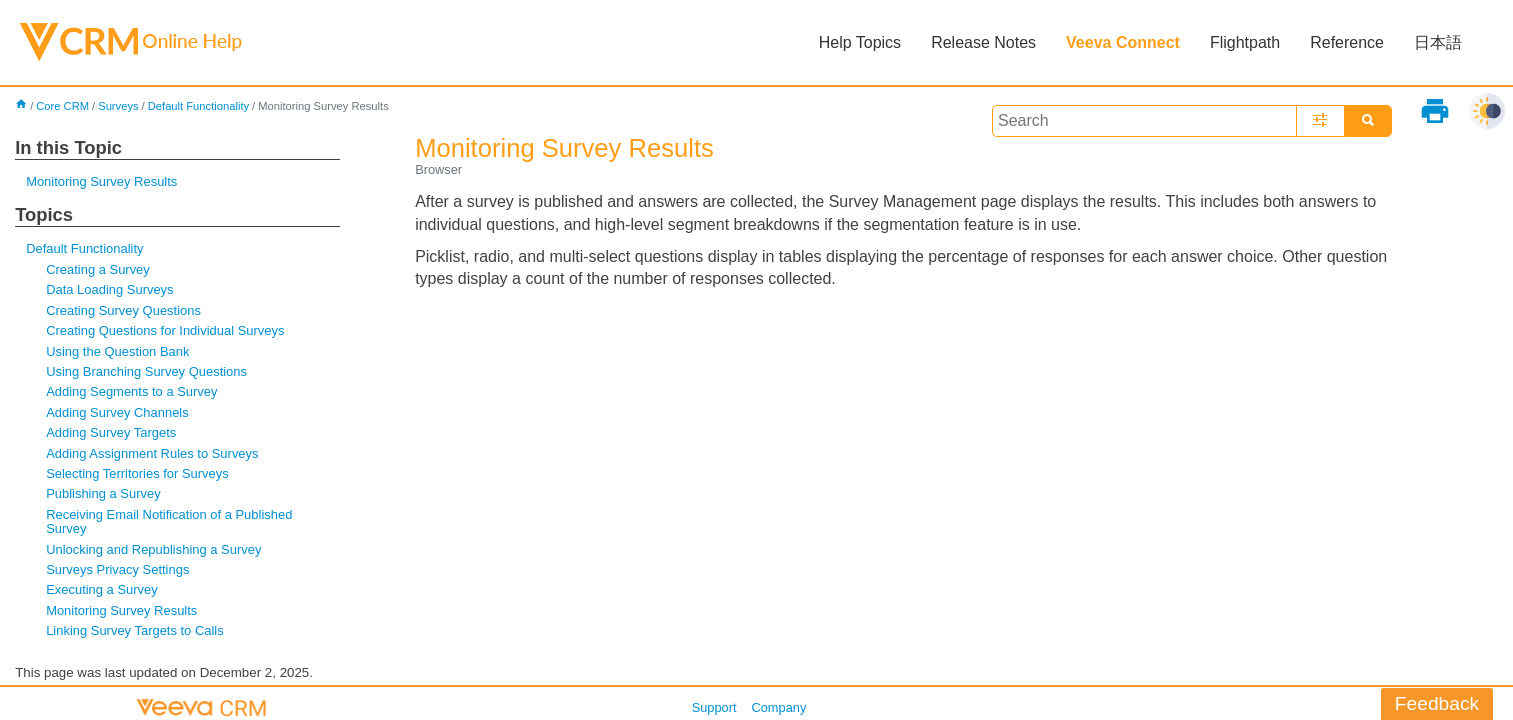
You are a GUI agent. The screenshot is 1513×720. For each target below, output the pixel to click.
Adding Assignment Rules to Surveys (152, 453)
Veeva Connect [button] (1123, 42)
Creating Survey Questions (123, 310)
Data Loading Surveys (109, 289)
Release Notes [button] (983, 42)
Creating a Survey (98, 269)
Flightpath (1245, 42)
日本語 (1438, 42)
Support (714, 707)
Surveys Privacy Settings (117, 569)
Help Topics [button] (860, 42)
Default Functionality (198, 106)
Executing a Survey (102, 589)
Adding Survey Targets (111, 432)
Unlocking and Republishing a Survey (153, 549)
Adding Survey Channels (117, 412)
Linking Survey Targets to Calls (135, 630)
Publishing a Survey (103, 493)
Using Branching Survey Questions (146, 371)
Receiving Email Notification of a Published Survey (169, 521)
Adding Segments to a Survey (131, 391)
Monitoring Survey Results (101, 181)
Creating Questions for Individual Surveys (165, 330)
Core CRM (62, 106)
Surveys (118, 106)
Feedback (1437, 703)
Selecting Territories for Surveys (137, 473)
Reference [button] (1347, 42)
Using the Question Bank (117, 351)
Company (779, 707)
